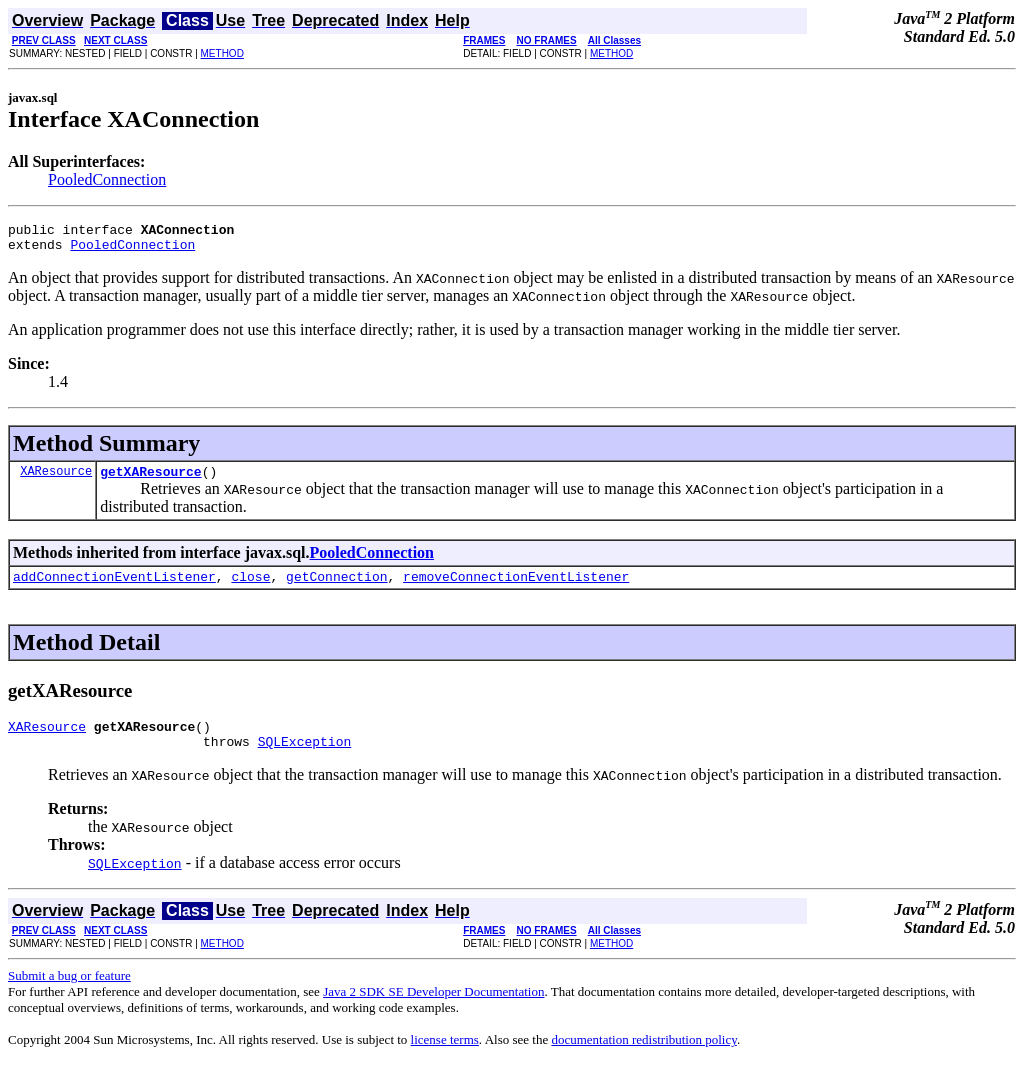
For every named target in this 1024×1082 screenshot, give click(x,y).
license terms (445, 1057)
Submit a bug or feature (69, 993)
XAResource (56, 479)
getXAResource (150, 480)
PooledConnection (107, 179)
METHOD (222, 53)
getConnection (336, 588)
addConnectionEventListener (114, 588)
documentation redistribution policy (643, 1057)
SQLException (305, 759)
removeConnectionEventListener (516, 588)
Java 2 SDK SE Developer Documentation (433, 1009)
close (250, 588)
